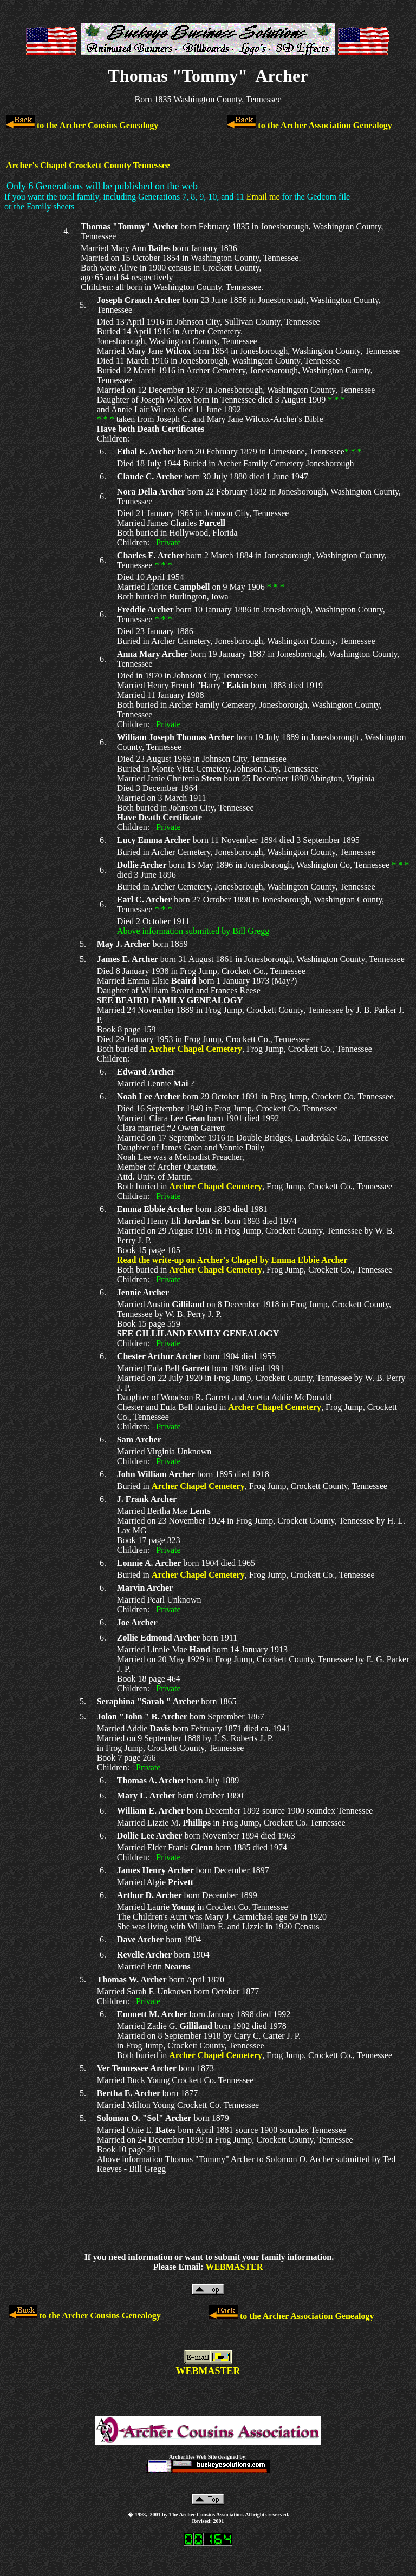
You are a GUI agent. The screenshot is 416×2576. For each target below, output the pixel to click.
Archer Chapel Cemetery (195, 1048)
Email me (263, 196)
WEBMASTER (234, 2266)
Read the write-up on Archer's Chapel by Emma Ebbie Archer (232, 1259)
